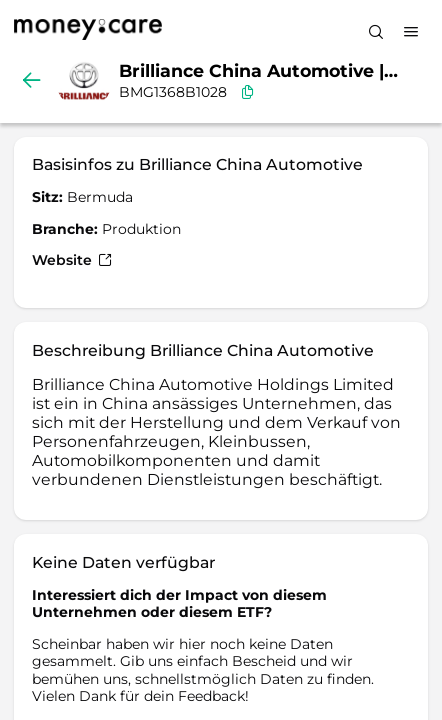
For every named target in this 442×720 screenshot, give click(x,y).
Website (72, 260)
